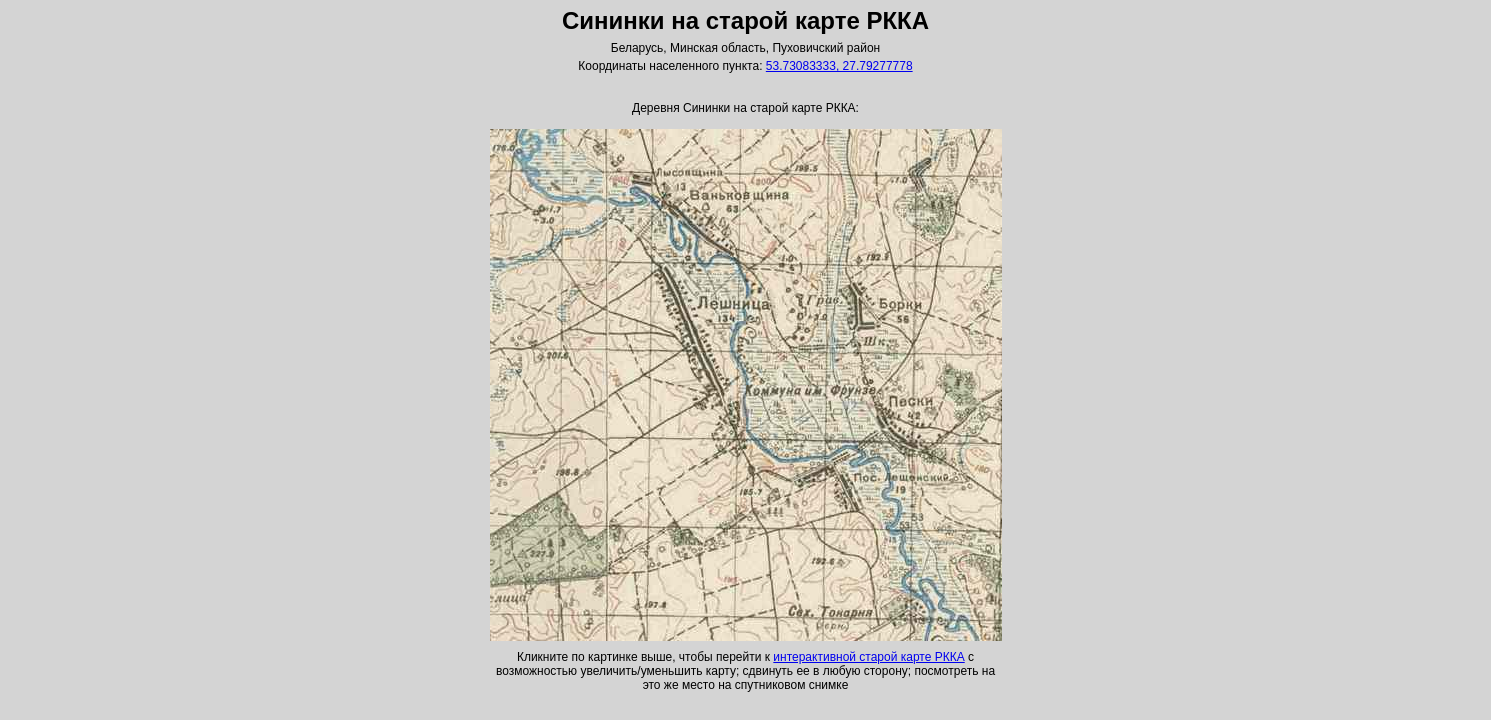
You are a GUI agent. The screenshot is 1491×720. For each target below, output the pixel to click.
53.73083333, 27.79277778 (839, 66)
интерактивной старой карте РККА (868, 657)
